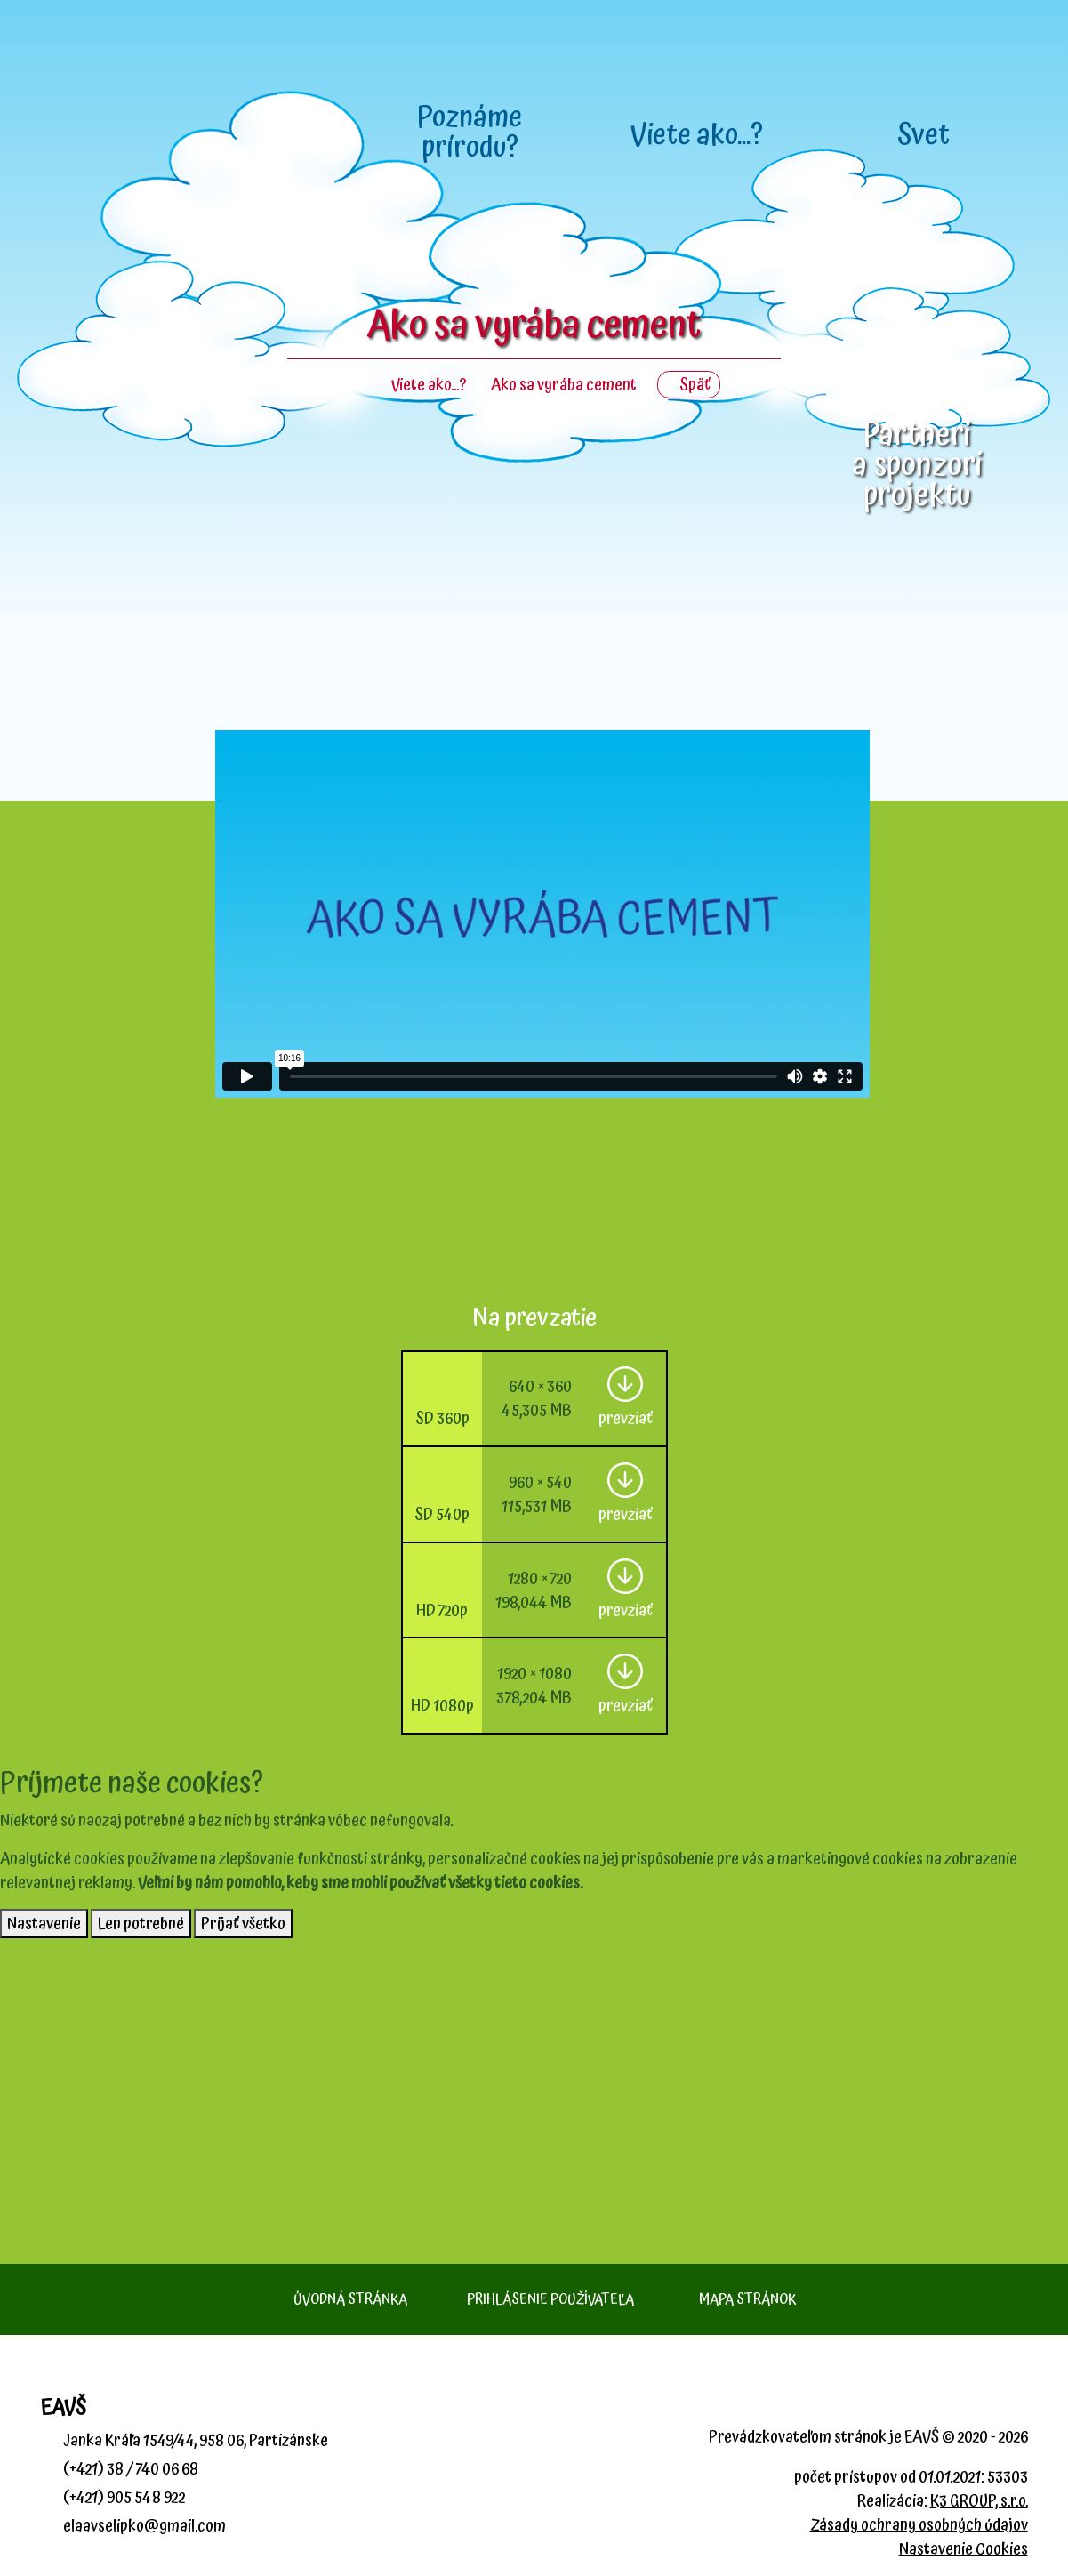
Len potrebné (141, 1923)
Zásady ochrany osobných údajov (919, 2525)
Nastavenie (44, 1923)
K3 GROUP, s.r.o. (979, 2501)
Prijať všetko (243, 1923)
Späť (689, 385)
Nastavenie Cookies (963, 2549)
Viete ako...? (428, 385)
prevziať (625, 1418)
